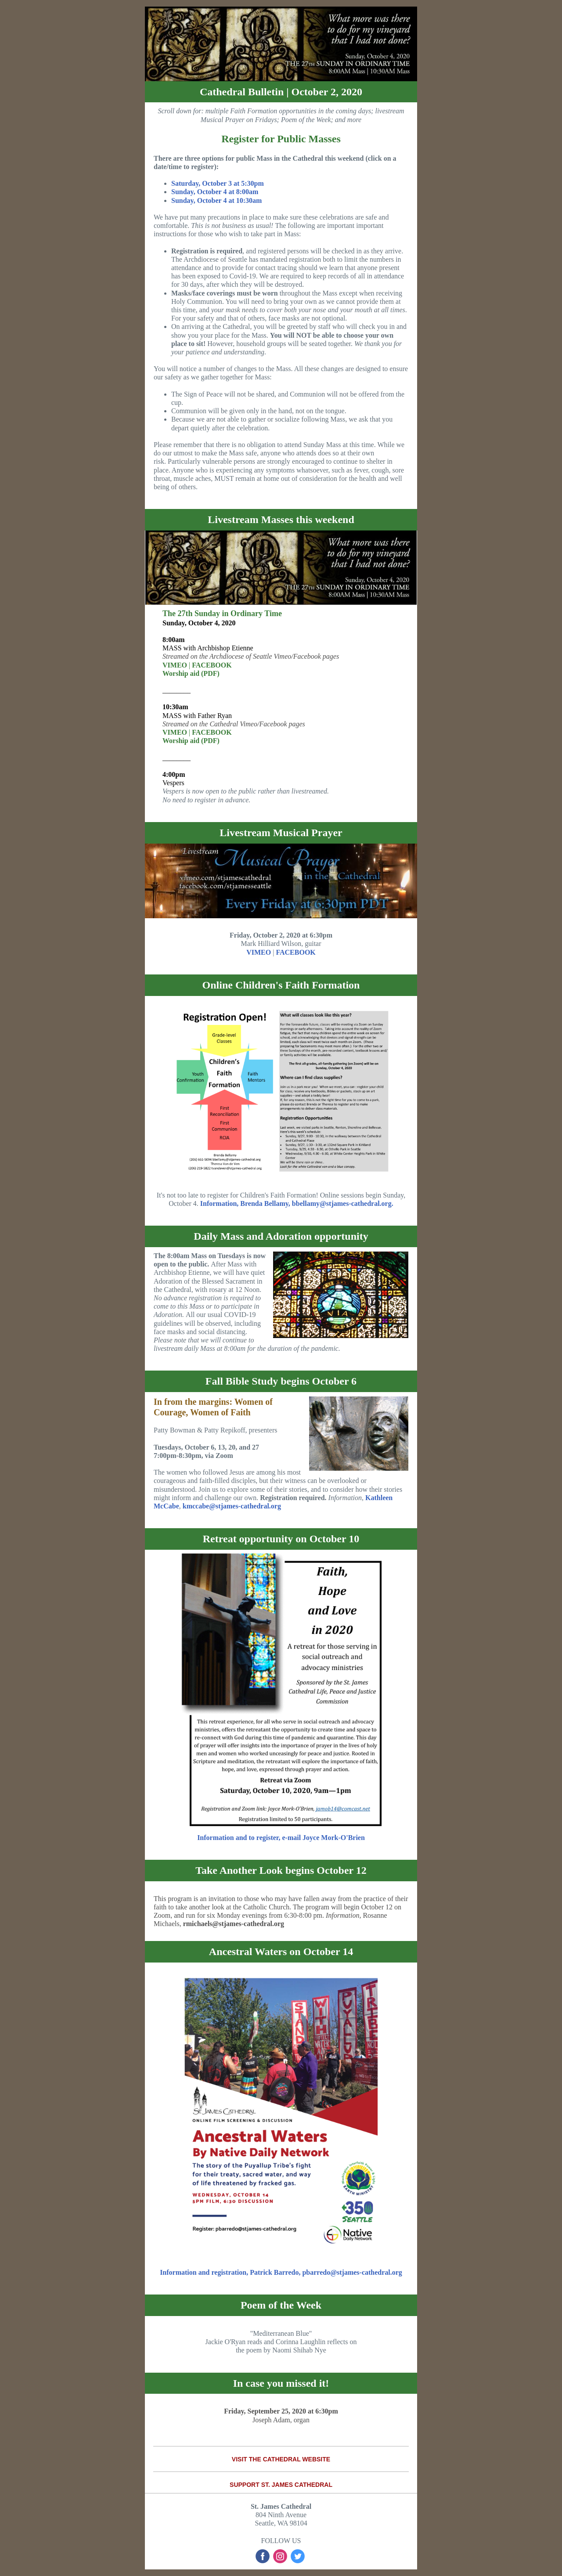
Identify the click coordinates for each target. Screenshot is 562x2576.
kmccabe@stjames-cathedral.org (231, 1506)
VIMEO (174, 665)
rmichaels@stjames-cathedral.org (233, 1923)
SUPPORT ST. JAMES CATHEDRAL (281, 2484)
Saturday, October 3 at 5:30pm (217, 183)
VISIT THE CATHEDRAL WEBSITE (281, 2459)
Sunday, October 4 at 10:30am (216, 200)
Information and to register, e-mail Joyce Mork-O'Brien (281, 1837)
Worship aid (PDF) (191, 673)
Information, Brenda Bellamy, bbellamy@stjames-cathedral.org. (296, 1203)
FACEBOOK (211, 665)
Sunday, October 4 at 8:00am (214, 191)
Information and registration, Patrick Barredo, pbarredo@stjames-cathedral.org (281, 2272)
